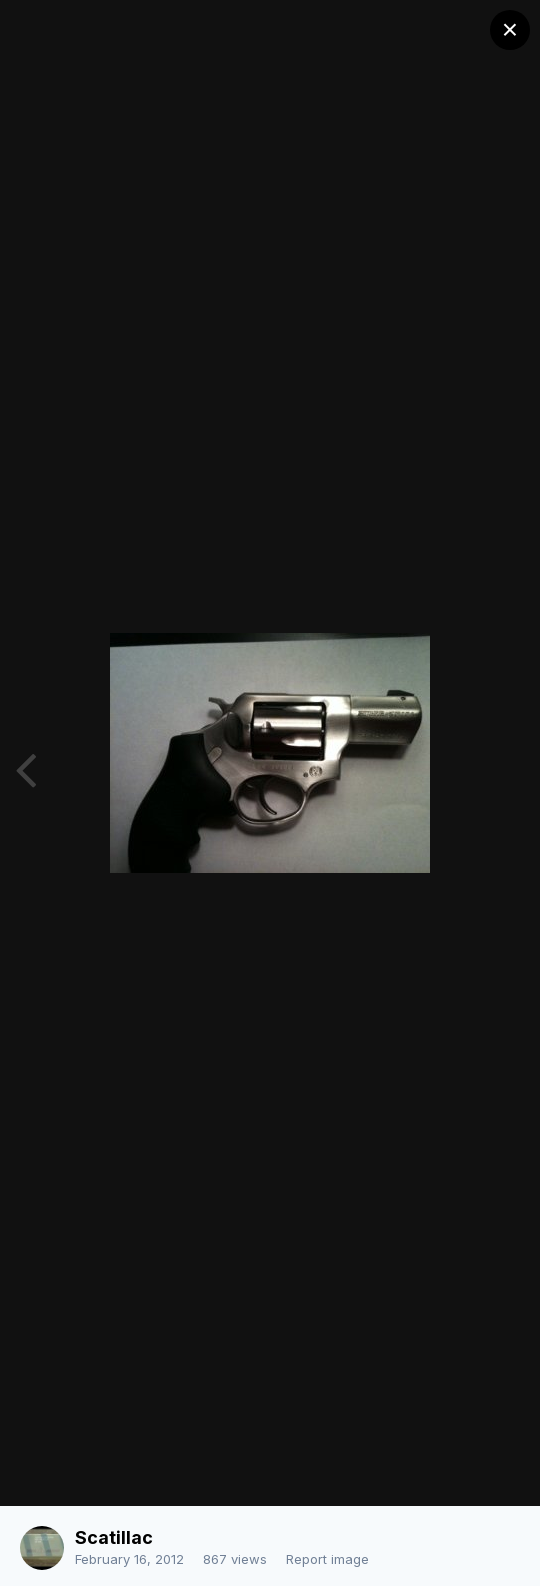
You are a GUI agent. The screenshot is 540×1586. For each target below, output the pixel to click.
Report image (327, 1559)
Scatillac (114, 1537)
